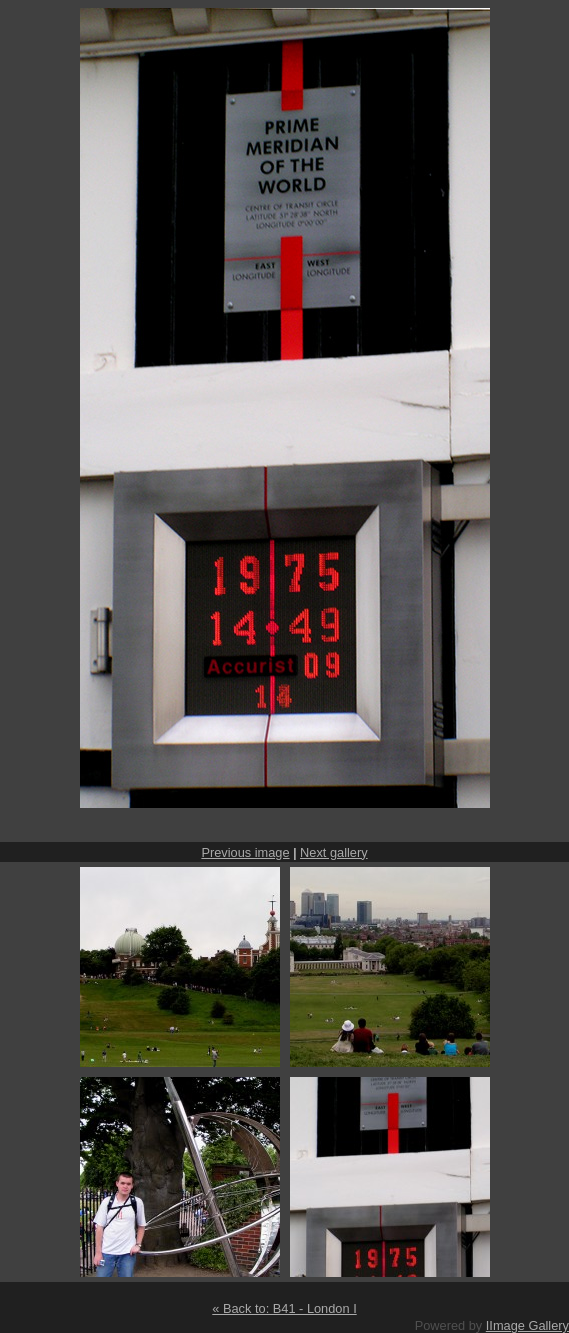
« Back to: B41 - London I (284, 1308)
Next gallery (334, 852)
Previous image (245, 852)
